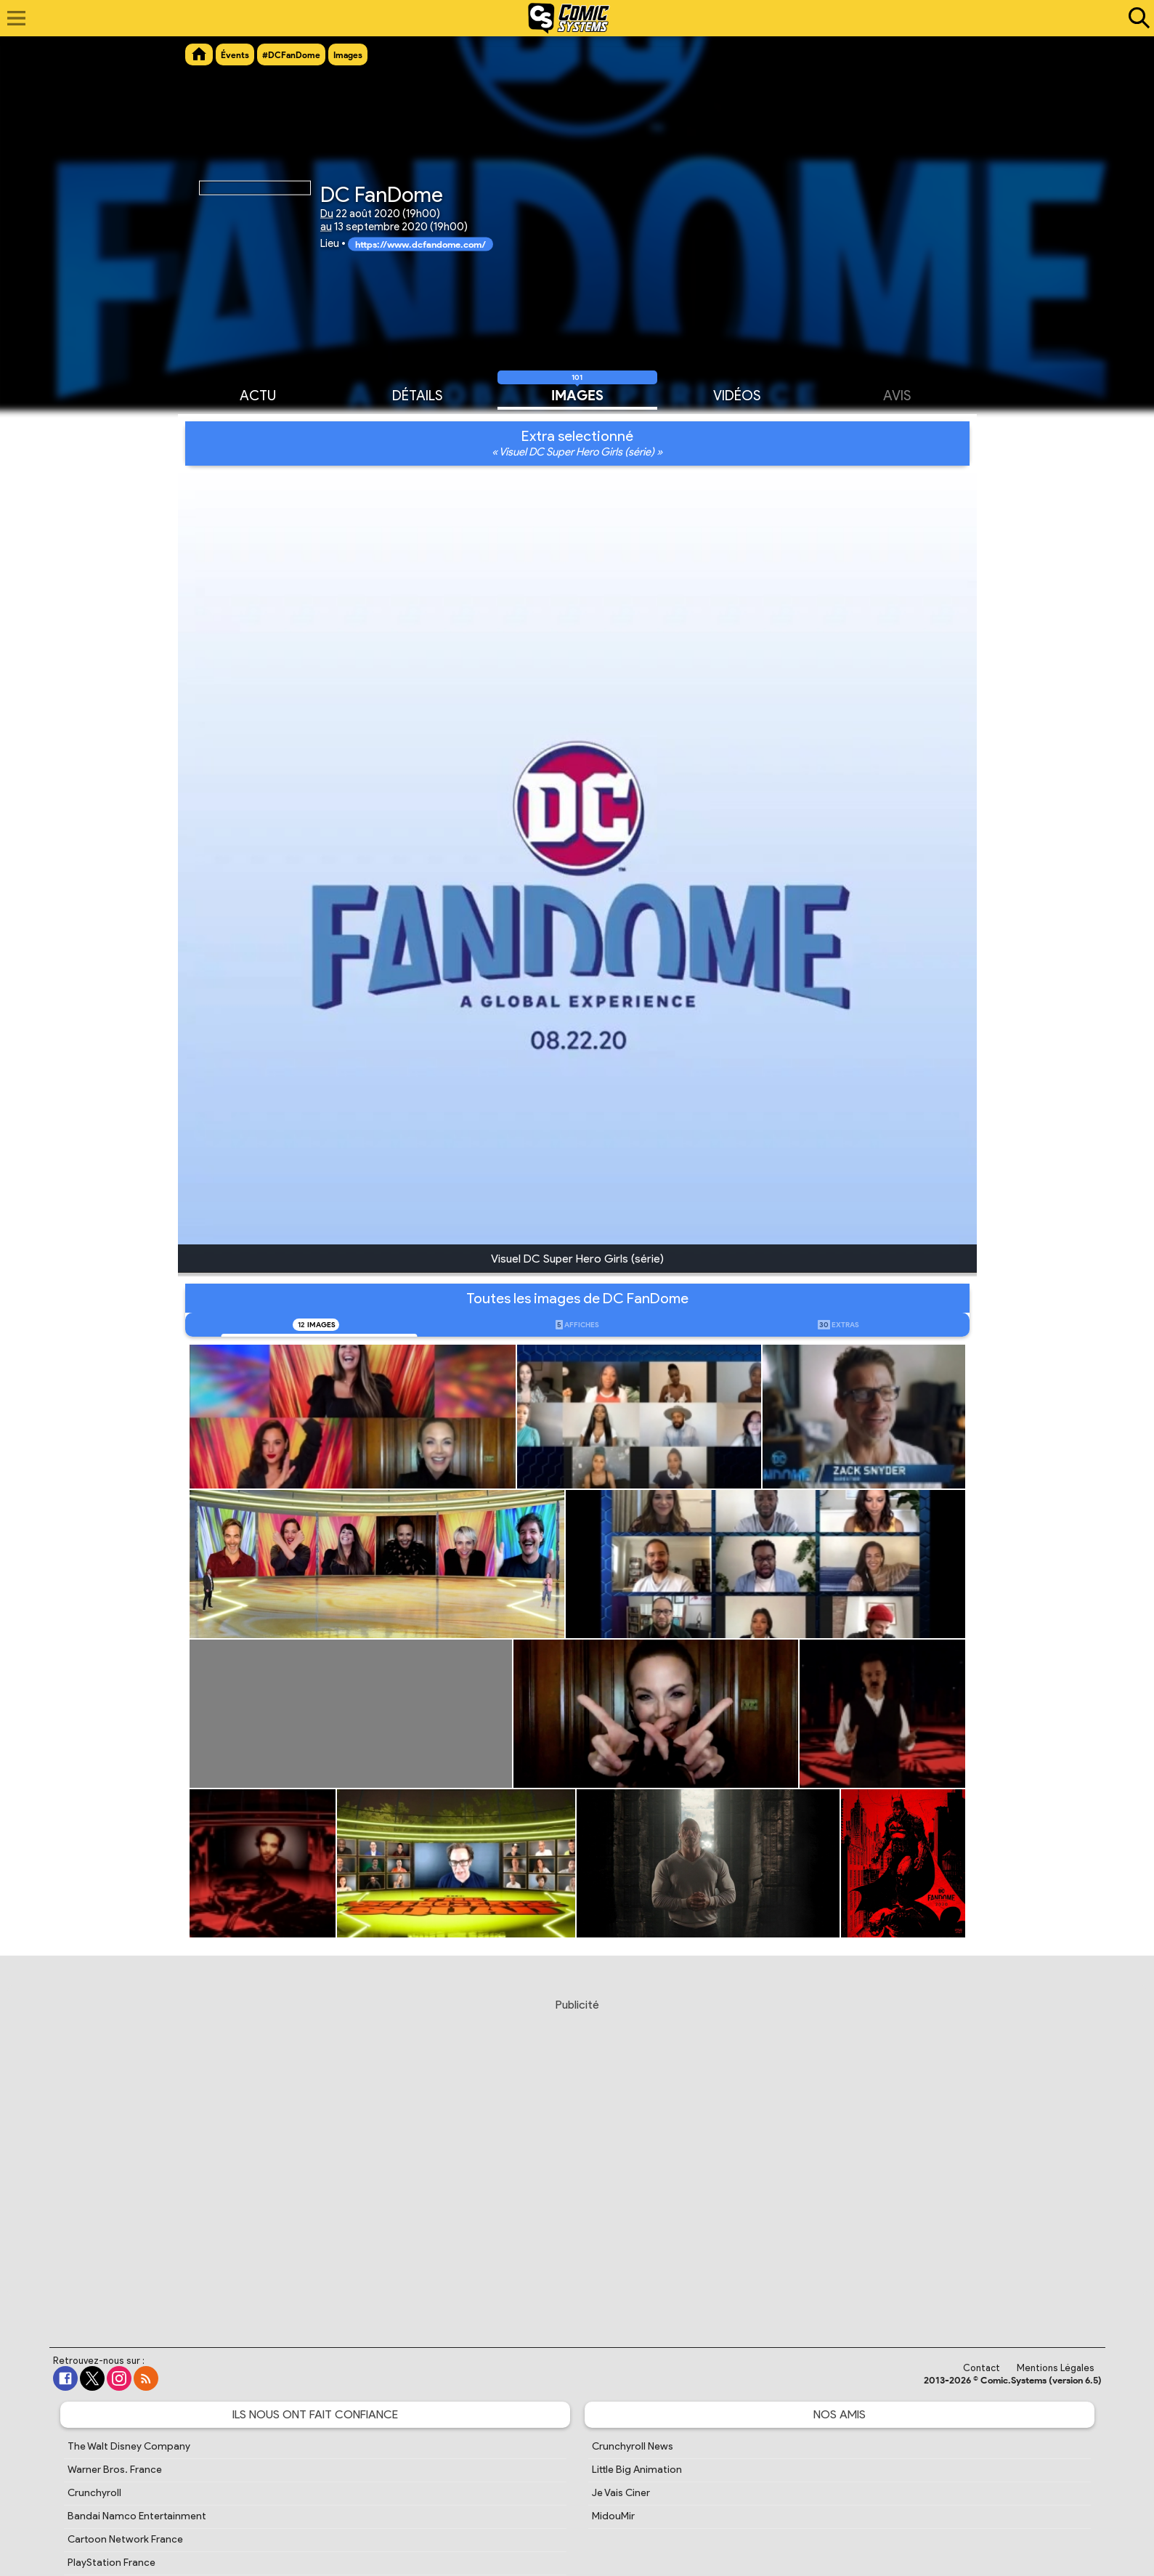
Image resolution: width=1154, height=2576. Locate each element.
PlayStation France (111, 2562)
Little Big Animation (637, 2469)
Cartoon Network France (125, 2539)
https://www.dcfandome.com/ (420, 243)
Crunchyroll (94, 2493)
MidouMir (613, 2516)
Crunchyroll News (632, 2446)
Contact (981, 2367)
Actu (258, 394)
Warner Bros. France (115, 2469)
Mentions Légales (1055, 2367)
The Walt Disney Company (129, 2446)
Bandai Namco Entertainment (137, 2516)
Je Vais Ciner (621, 2493)
